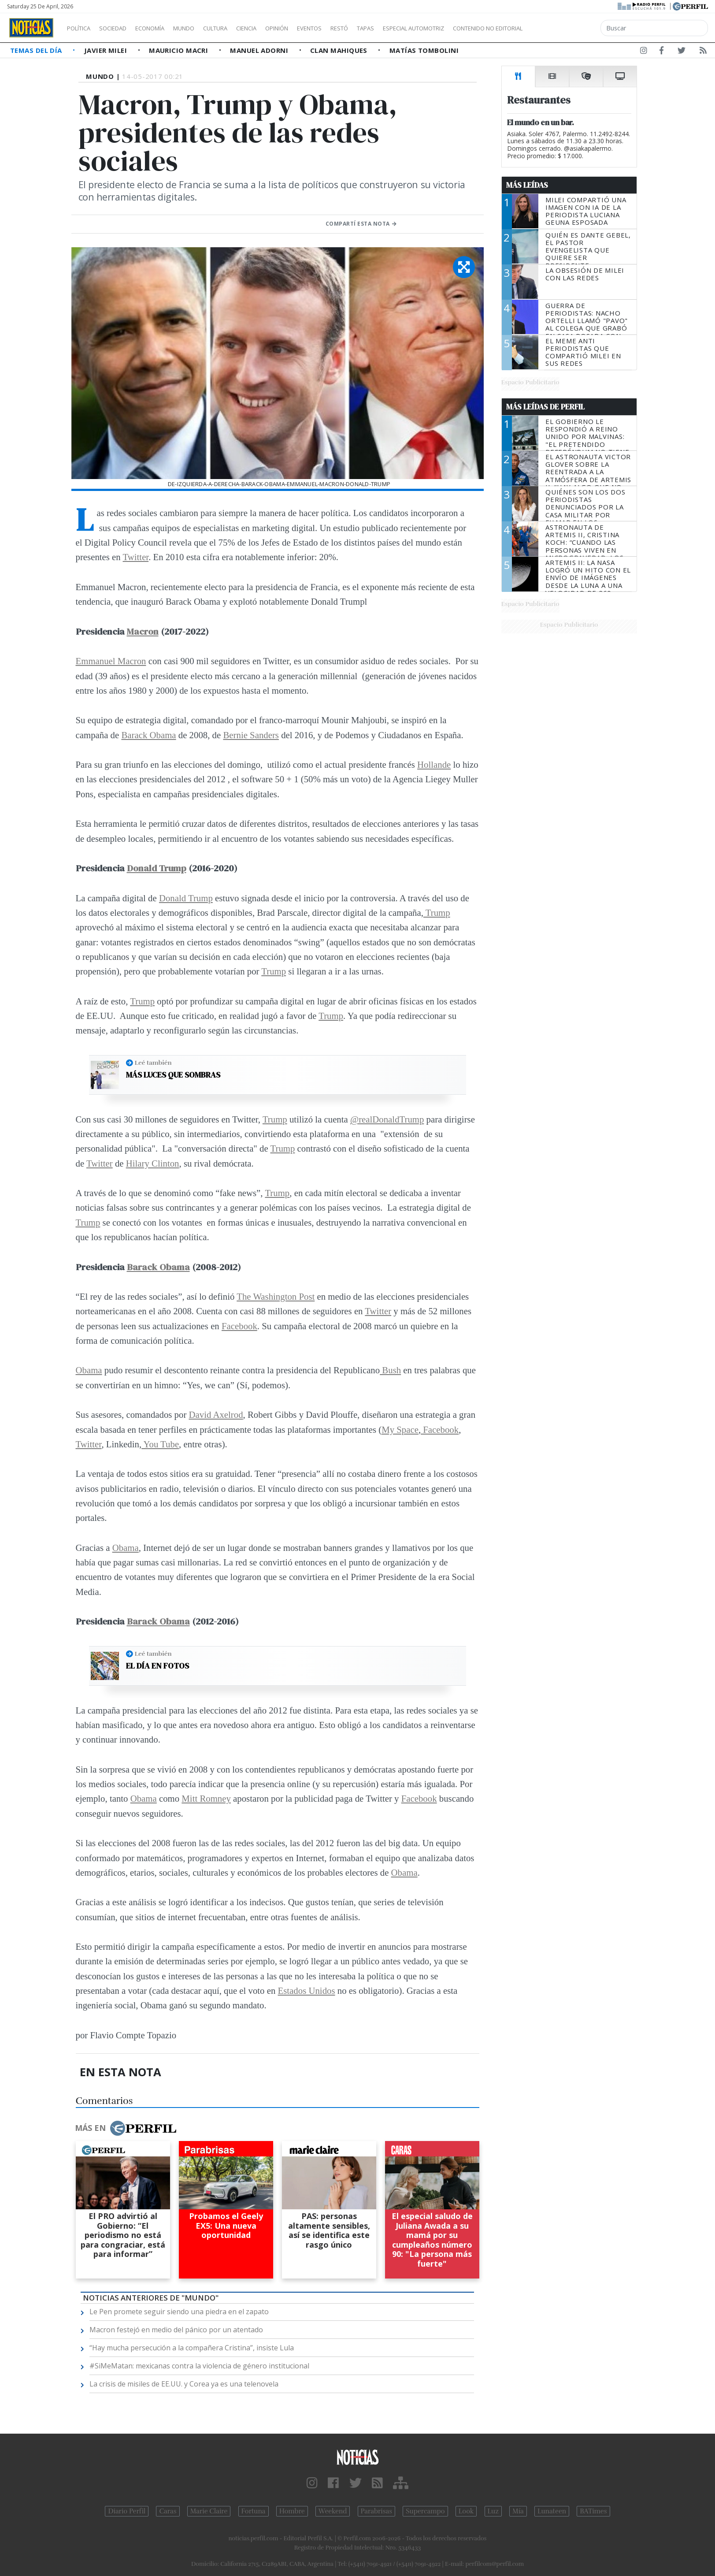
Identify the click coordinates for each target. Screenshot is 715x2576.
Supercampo (425, 2511)
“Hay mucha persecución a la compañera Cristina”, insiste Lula (191, 2348)
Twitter (136, 557)
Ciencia (276, 28)
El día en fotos (157, 1666)
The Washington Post (276, 1296)
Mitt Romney (206, 1798)
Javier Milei (106, 50)
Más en (125, 2128)
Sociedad (122, 28)
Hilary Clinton (152, 1163)
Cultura (241, 28)
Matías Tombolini (424, 50)
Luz (493, 2511)
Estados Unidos (306, 1990)
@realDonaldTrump (387, 1119)
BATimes (593, 2511)
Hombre (292, 2511)
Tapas (415, 28)
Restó (385, 28)
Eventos (351, 28)
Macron (143, 631)
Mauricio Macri (179, 50)
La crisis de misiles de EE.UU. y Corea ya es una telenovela (183, 2384)
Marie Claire (209, 2511)
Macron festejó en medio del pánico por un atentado (176, 2329)
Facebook (239, 1326)
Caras (167, 2511)
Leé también (153, 1063)
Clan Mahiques (339, 50)
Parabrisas (376, 2511)
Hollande (434, 764)
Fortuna (253, 2511)
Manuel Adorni (260, 50)
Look (466, 2511)
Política (82, 28)
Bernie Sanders (250, 735)
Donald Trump (156, 868)
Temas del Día (37, 50)
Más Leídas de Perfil (545, 406)
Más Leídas (527, 185)
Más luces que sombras (173, 1075)
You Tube (160, 1444)
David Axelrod (216, 1414)
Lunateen (551, 2511)
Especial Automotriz (472, 28)
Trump (436, 912)
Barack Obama (148, 735)
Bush (390, 1370)
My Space (400, 1429)
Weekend (333, 2511)
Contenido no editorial (563, 28)
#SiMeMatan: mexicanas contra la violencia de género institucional (199, 2366)
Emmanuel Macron (111, 661)
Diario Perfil (126, 2511)
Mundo (204, 28)
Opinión (312, 28)
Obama (89, 1370)
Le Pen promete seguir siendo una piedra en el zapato (179, 2311)
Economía (164, 28)
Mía (518, 2511)
